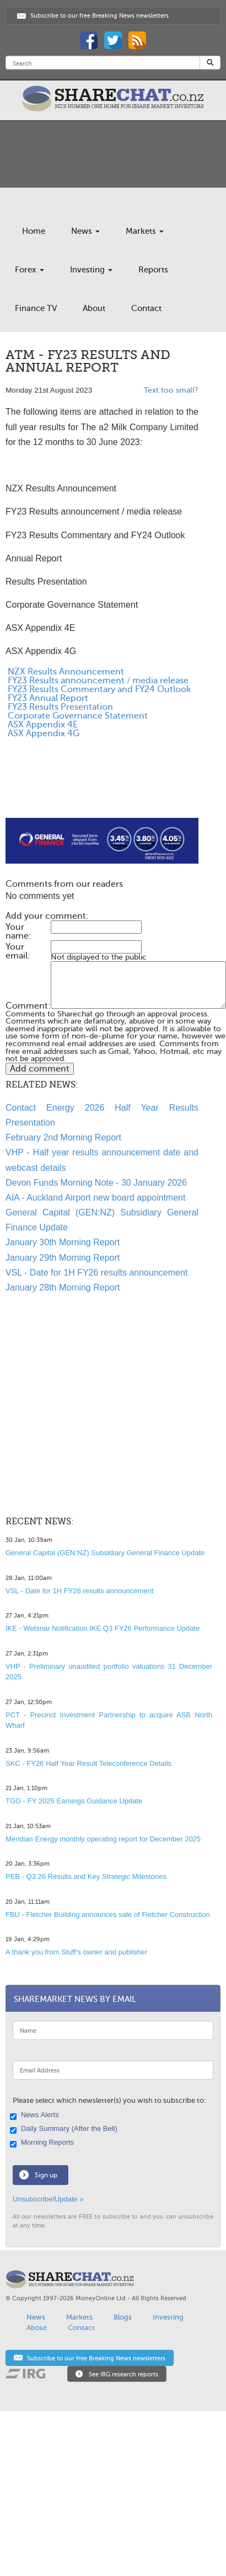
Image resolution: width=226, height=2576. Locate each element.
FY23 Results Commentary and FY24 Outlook (98, 689)
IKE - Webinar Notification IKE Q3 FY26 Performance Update (103, 1628)
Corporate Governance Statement (77, 716)
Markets (145, 231)
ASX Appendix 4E (42, 725)
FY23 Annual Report (47, 698)
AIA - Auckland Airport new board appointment (95, 1197)
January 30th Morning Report (63, 1242)
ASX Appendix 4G (42, 733)
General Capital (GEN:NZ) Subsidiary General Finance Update (105, 1553)
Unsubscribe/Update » (48, 2199)
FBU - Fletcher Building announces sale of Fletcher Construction (108, 1914)
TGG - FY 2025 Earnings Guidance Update (74, 1801)
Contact (146, 308)
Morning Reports (43, 2143)
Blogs (123, 2317)
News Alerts (36, 2115)
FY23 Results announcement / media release (97, 680)
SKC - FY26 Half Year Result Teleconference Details (88, 1763)
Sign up (46, 2175)
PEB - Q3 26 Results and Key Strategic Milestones (86, 1876)
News (85, 231)
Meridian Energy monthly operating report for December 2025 (103, 1839)
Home (33, 231)
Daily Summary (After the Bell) (65, 2129)
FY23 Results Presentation (59, 707)
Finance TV (36, 308)
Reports (153, 269)
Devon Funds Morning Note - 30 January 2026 (96, 1182)
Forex (29, 269)
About (94, 308)
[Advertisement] (92, 791)
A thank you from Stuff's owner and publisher (76, 1952)
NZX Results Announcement (65, 672)
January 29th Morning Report (63, 1257)
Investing (91, 269)
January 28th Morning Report (63, 1287)
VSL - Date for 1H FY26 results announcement (96, 1272)
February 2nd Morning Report (63, 1137)
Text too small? (171, 390)
